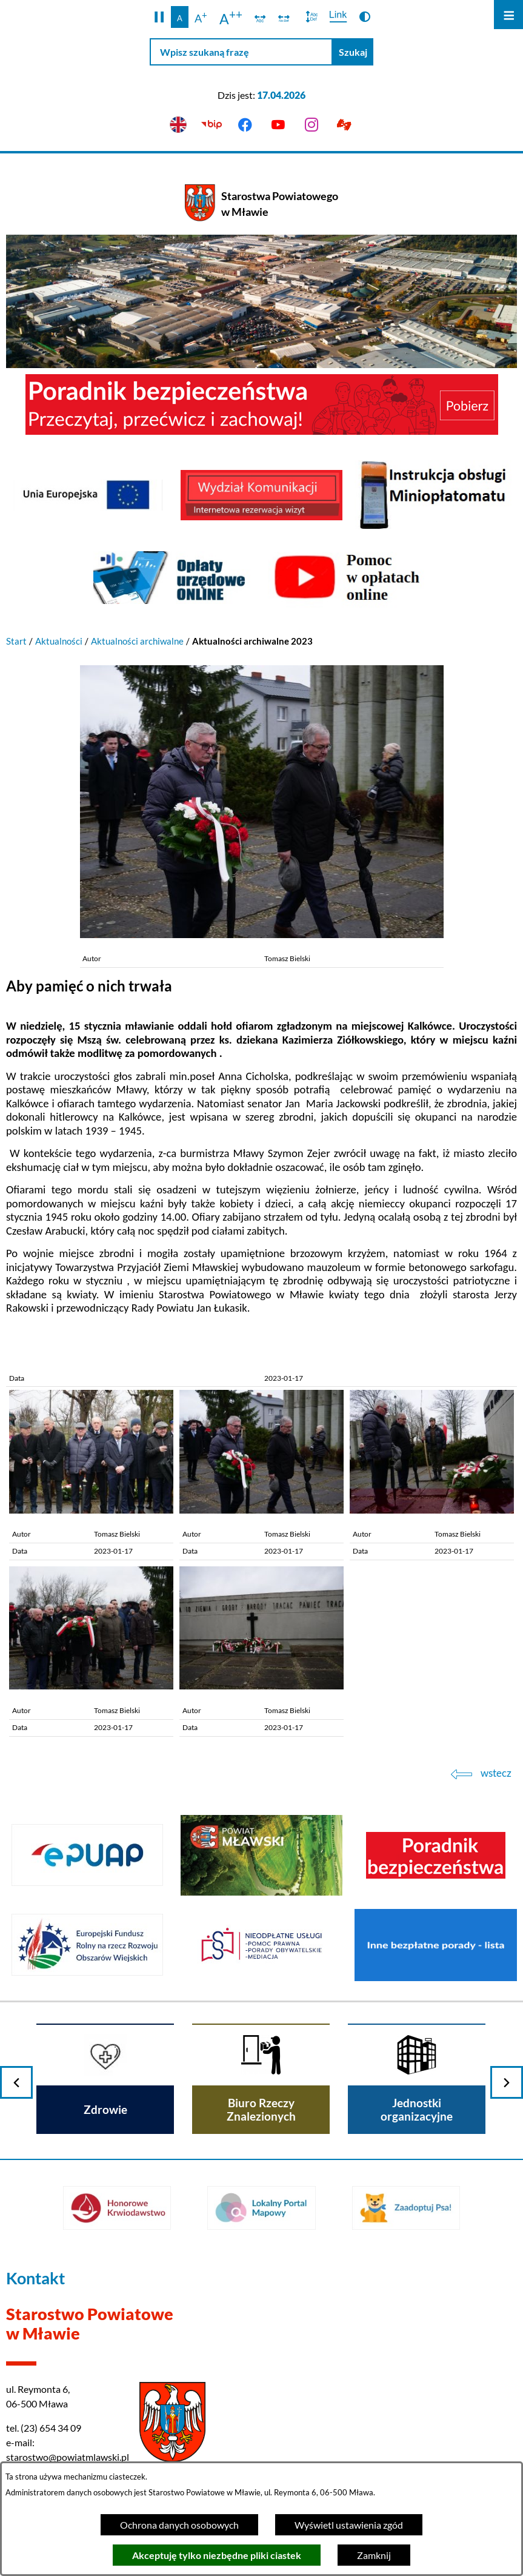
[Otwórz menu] (508, 14)
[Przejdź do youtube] (278, 125)
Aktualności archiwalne (137, 641)
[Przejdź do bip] (211, 125)
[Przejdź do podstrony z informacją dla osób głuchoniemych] (344, 125)
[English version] (178, 125)
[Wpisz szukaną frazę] (241, 51)
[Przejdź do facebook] (245, 125)
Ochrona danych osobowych (179, 2525)
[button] (159, 17)
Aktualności (58, 641)
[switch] (260, 17)
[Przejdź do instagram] (311, 125)
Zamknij (374, 2555)
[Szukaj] (353, 51)
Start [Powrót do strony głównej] (16, 641)
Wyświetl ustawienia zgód (349, 2525)
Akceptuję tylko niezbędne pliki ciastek (216, 2555)
